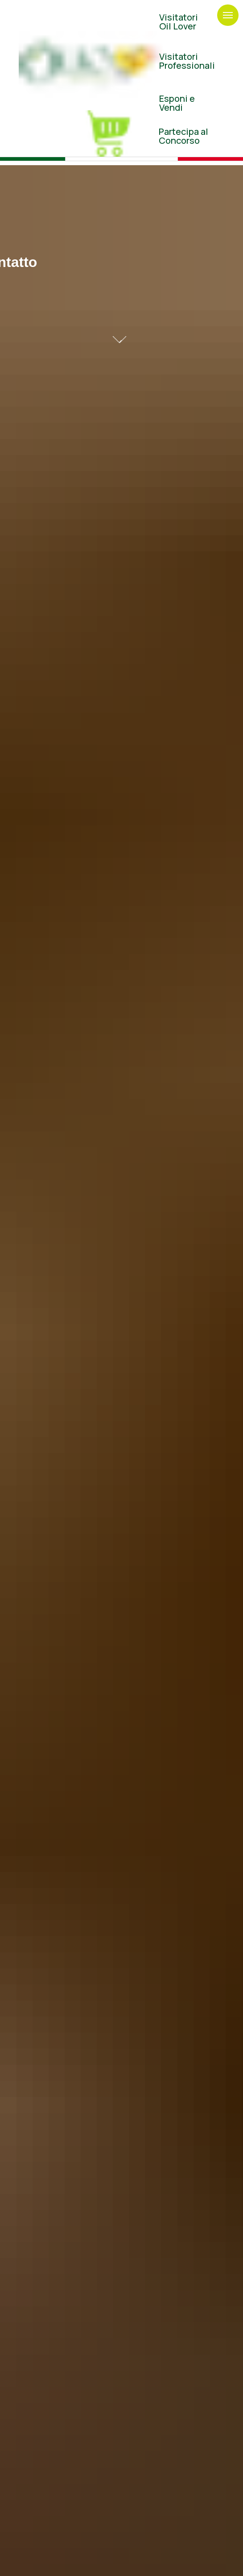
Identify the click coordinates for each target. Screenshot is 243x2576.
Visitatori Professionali (187, 60)
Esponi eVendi (177, 102)
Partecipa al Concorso (183, 135)
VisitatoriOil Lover (178, 21)
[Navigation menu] (228, 15)
